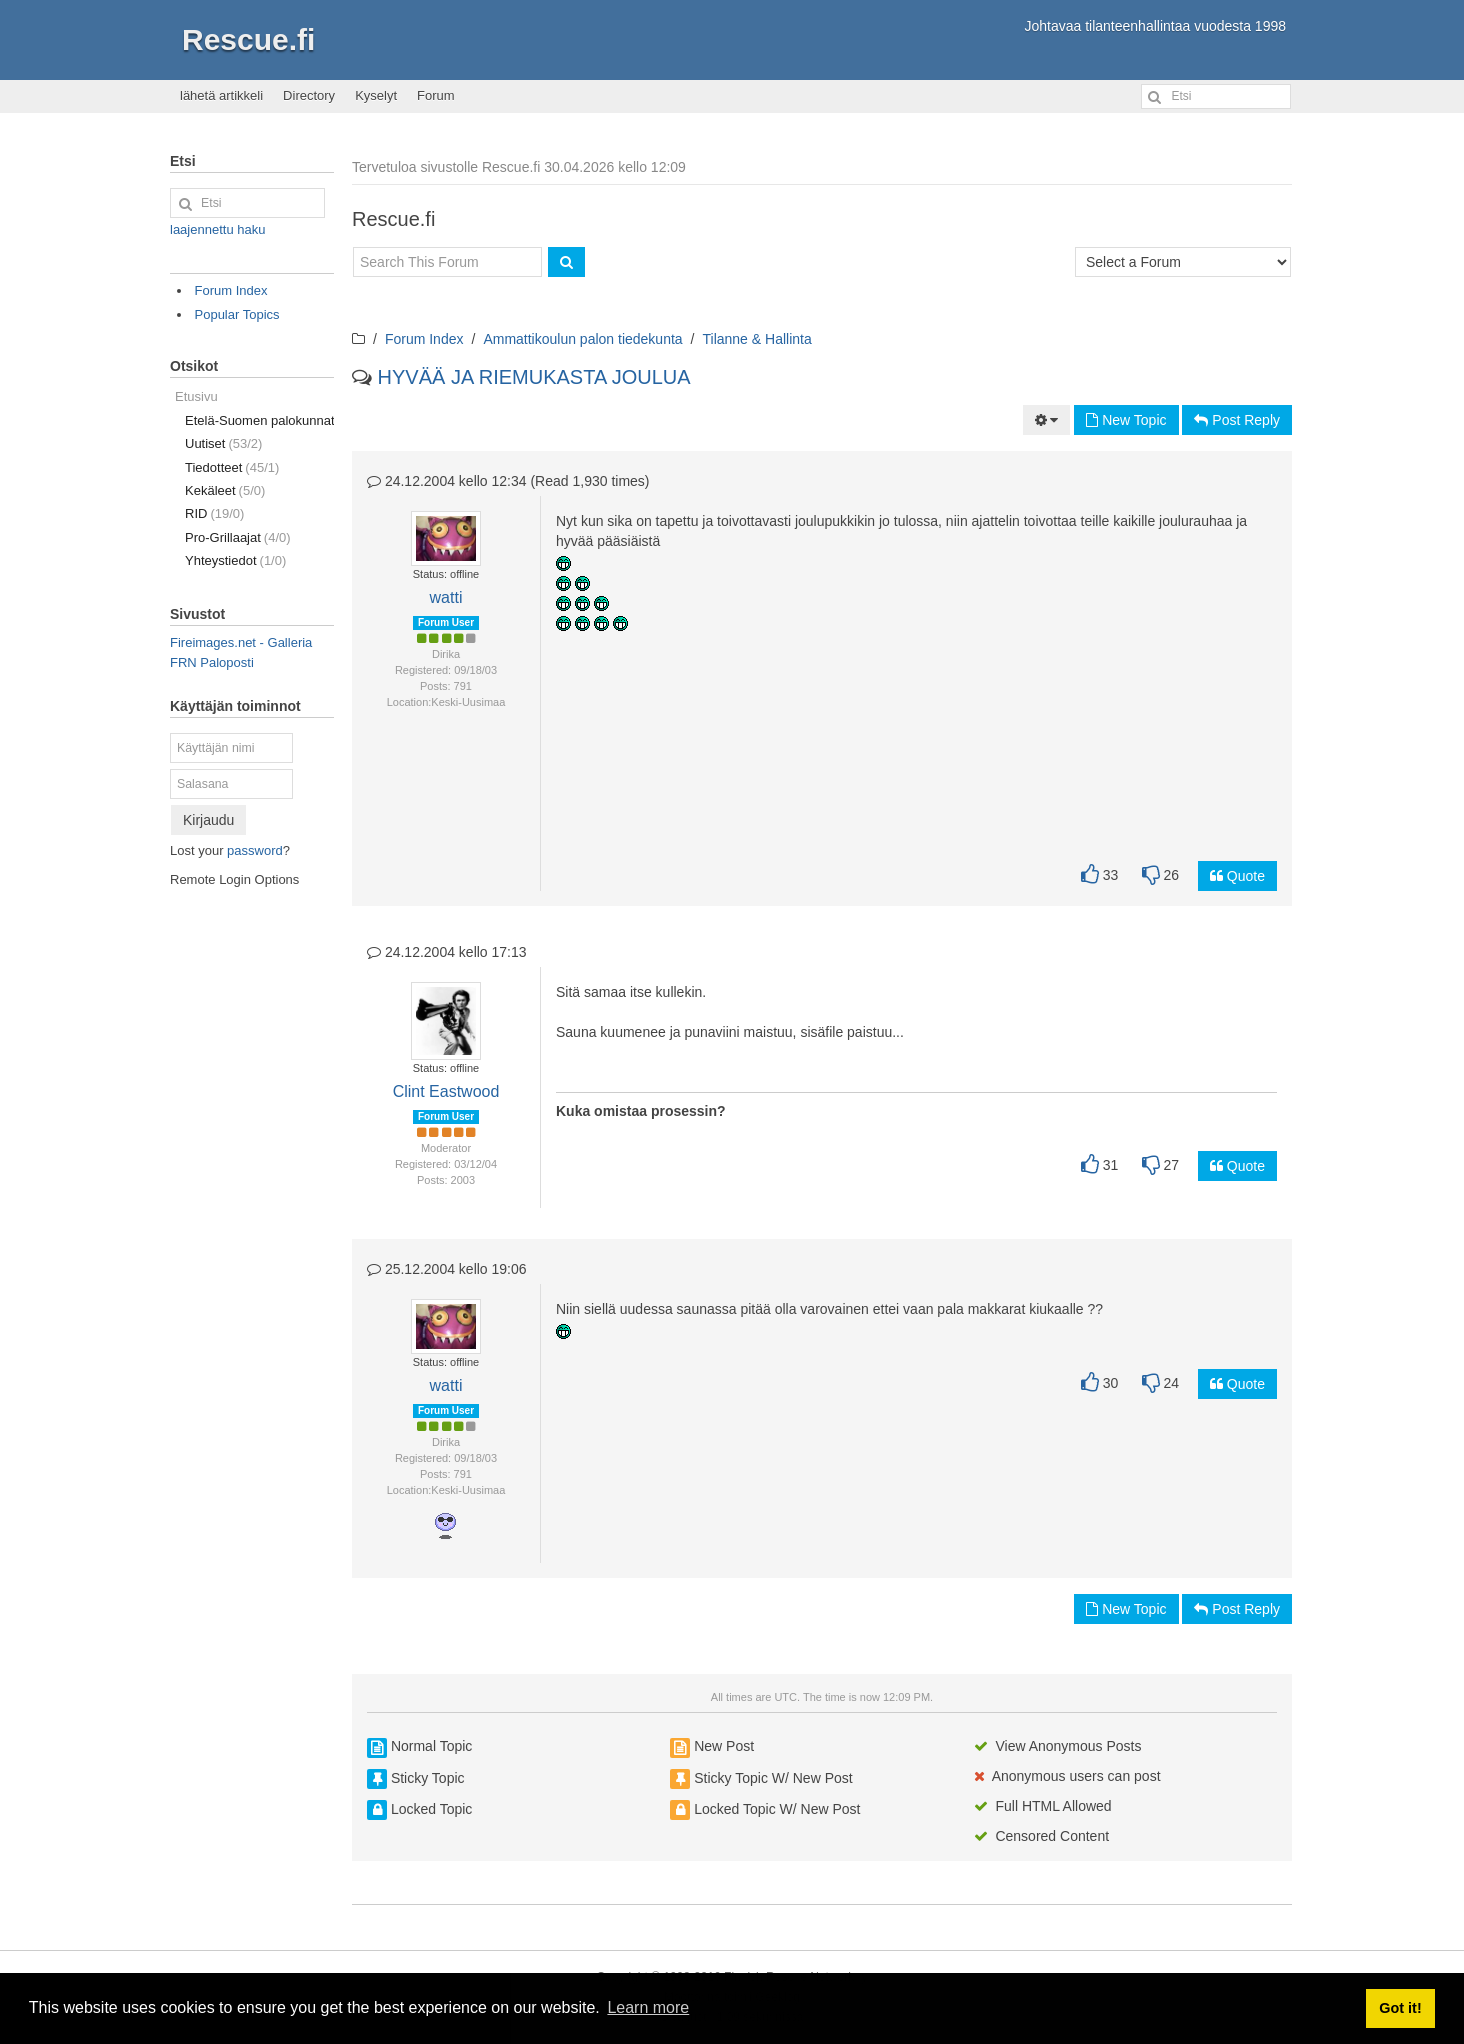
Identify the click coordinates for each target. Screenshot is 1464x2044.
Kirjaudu (208, 820)
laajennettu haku (217, 229)
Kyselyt (376, 95)
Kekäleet (225, 490)
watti (446, 597)
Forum (436, 95)
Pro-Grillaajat (238, 537)
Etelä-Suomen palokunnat (259, 420)
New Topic (1126, 420)
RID (214, 513)
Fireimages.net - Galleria (241, 642)
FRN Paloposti (212, 662)
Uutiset (223, 443)
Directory (309, 95)
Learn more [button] (648, 2007)
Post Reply (1237, 420)
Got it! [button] (1400, 2008)
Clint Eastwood (446, 1091)
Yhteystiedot (235, 560)
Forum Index (424, 339)
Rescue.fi (248, 39)
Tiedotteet (232, 467)
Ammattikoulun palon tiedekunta (582, 339)
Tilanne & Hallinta (757, 339)
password (255, 850)
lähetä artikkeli (221, 95)
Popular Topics (237, 314)
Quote (1237, 876)
